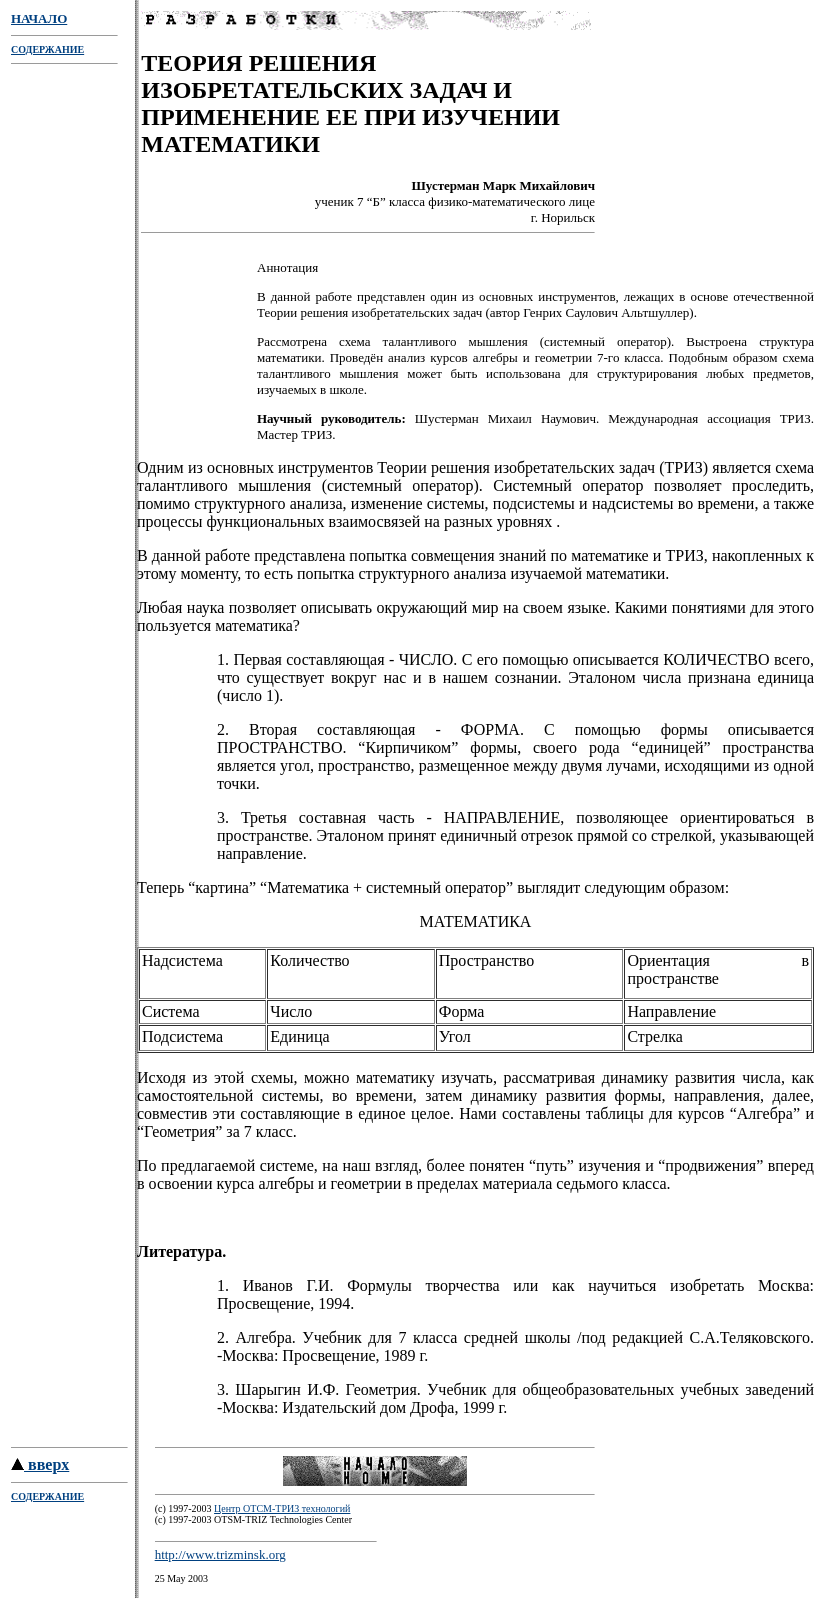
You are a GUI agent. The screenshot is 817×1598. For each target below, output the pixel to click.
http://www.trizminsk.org (220, 1557)
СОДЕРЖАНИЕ (47, 49)
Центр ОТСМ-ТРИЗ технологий (282, 1511)
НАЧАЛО (39, 18)
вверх (40, 1467)
